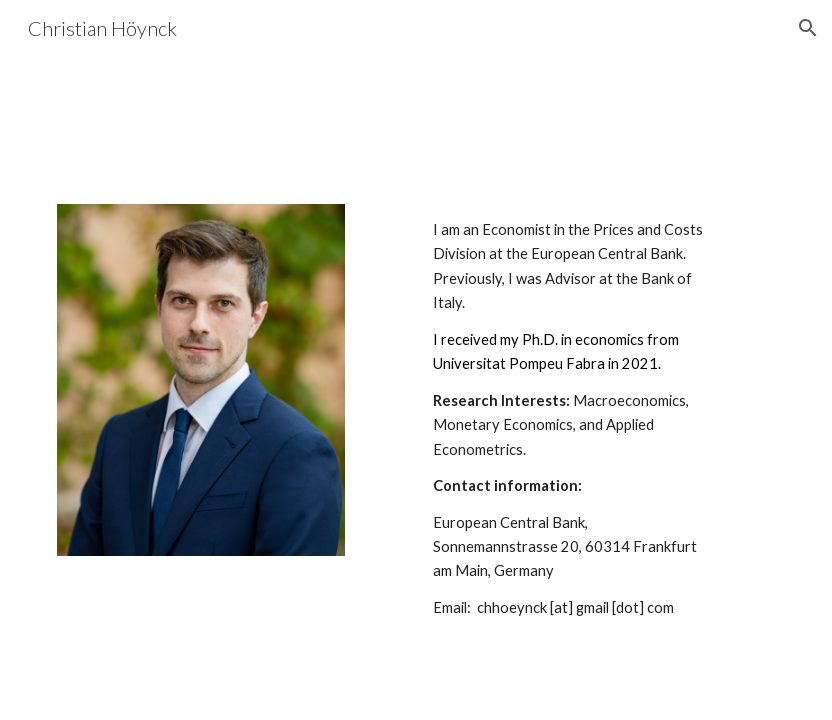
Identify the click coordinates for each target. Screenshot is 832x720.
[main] (569, 428)
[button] (808, 28)
